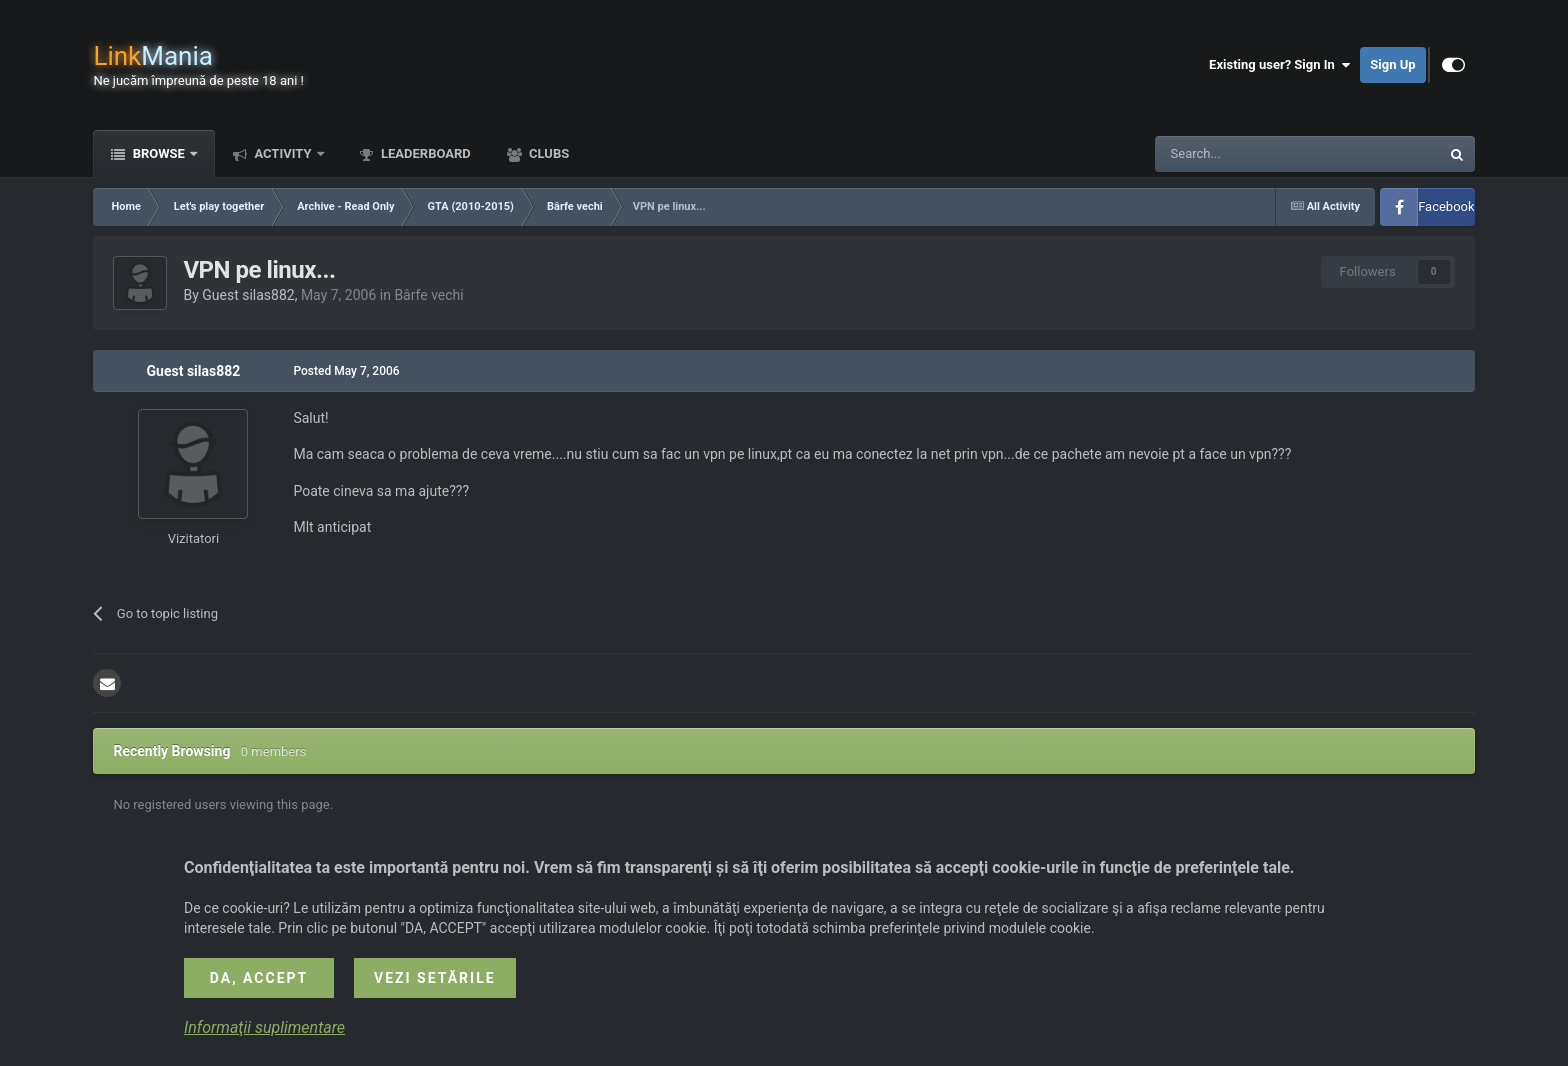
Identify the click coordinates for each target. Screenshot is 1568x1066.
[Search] (1250, 154)
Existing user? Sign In (1279, 65)
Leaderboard (424, 153)
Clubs (547, 153)
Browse (158, 153)
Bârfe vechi (428, 295)
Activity (283, 153)
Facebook (1446, 206)
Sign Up (1392, 64)
